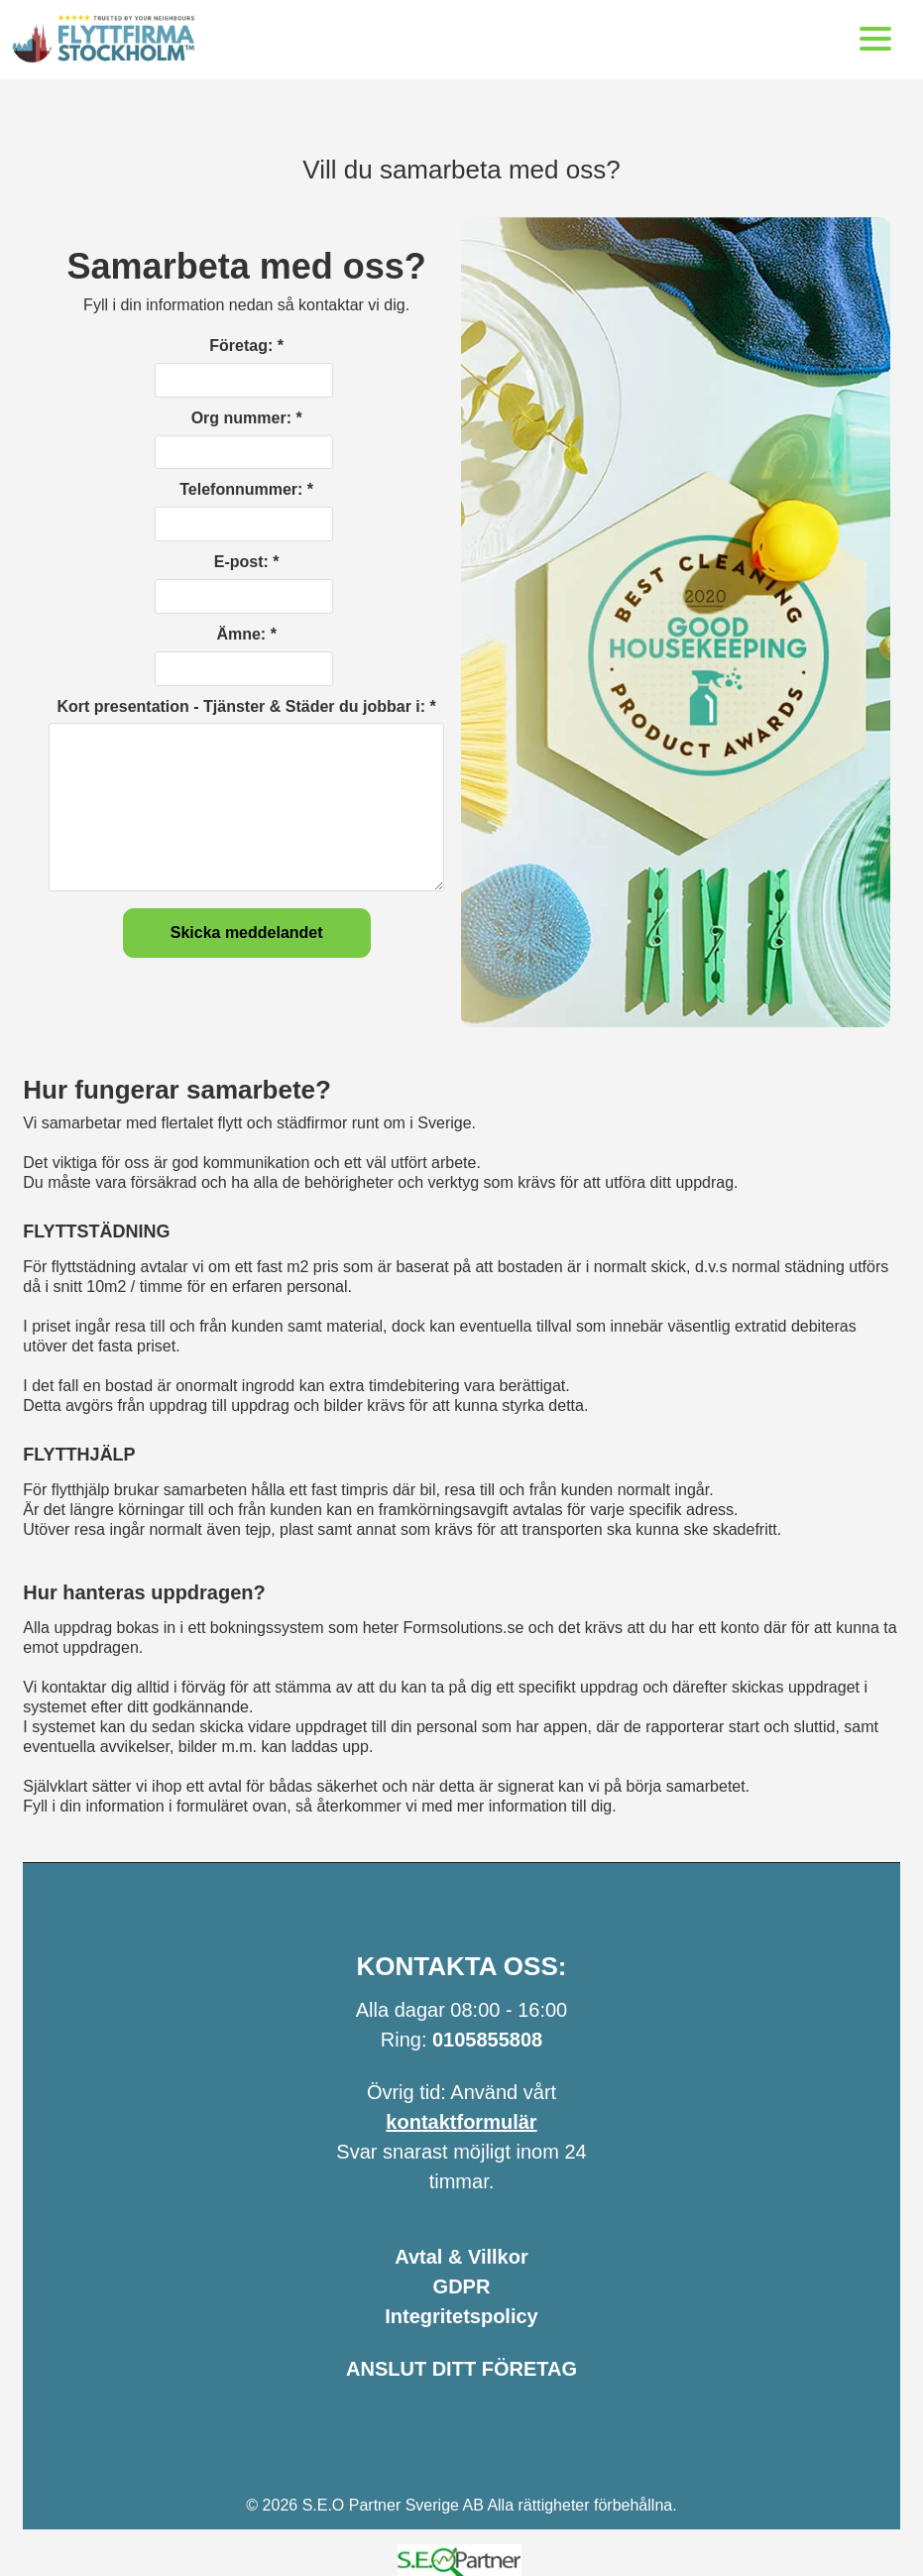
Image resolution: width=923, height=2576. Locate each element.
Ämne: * (246, 634)
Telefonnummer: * (246, 489)
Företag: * (246, 345)
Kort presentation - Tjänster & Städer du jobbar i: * (247, 706)
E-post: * (247, 561)
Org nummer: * (246, 418)
